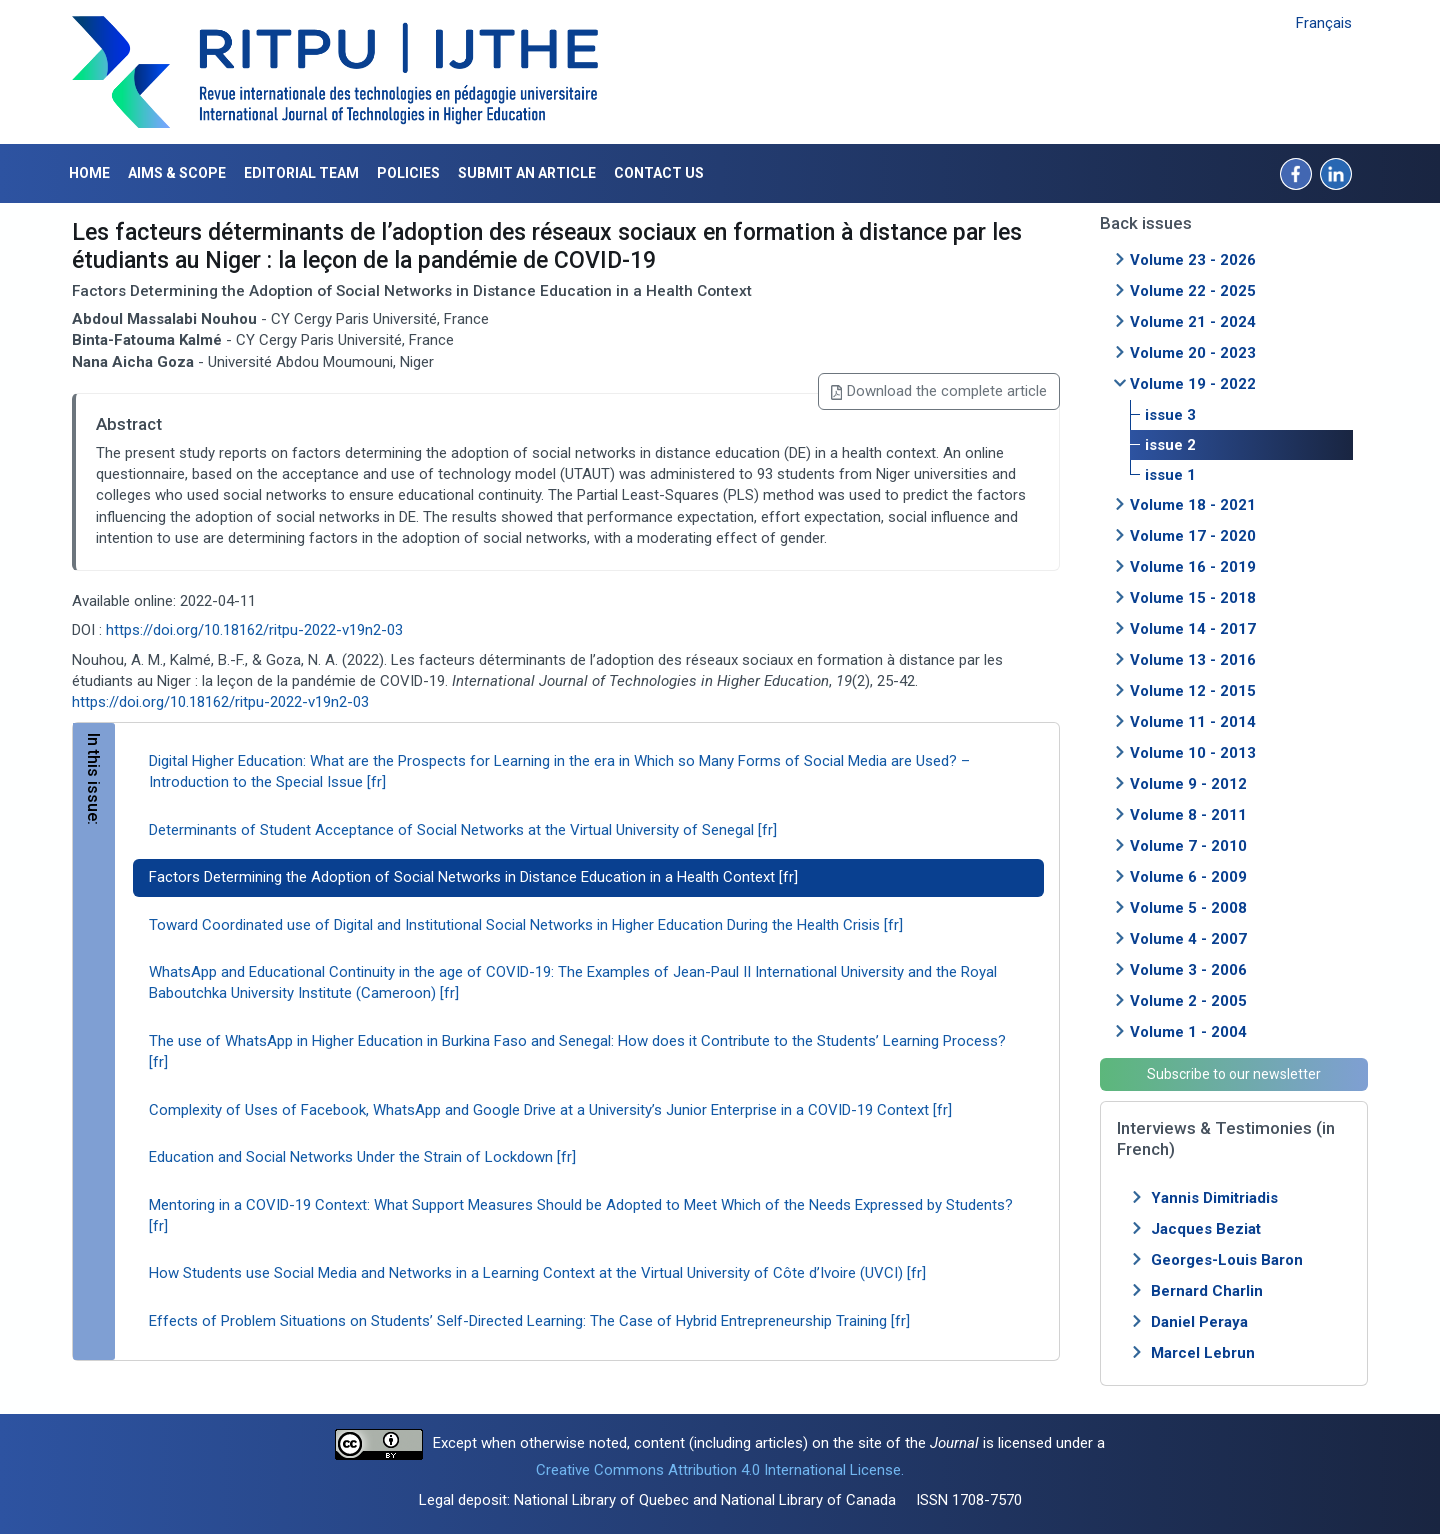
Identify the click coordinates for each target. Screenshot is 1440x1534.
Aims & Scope (177, 173)
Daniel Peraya (1199, 1322)
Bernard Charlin (1207, 1291)
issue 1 (1170, 475)
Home (89, 173)
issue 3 (1170, 415)
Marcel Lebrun (1203, 1353)
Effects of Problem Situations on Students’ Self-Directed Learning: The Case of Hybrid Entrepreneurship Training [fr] (529, 1321)
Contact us (659, 173)
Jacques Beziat (1206, 1229)
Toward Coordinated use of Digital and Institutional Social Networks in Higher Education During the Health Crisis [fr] (526, 925)
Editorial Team (301, 173)
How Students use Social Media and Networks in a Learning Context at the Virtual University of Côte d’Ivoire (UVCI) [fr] (537, 1273)
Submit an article (527, 173)
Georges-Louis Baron (1227, 1260)
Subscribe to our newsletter (1234, 1074)
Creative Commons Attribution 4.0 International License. (720, 1470)
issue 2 (1170, 445)
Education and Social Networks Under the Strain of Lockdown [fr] (362, 1157)
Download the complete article (939, 391)
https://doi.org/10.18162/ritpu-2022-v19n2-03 (254, 630)
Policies (408, 173)
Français (1324, 23)
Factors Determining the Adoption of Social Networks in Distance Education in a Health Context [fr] (473, 877)
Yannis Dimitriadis (1214, 1198)
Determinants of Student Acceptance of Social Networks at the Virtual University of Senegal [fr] (463, 830)
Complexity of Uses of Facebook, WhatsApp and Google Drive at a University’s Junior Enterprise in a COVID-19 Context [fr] (550, 1110)
